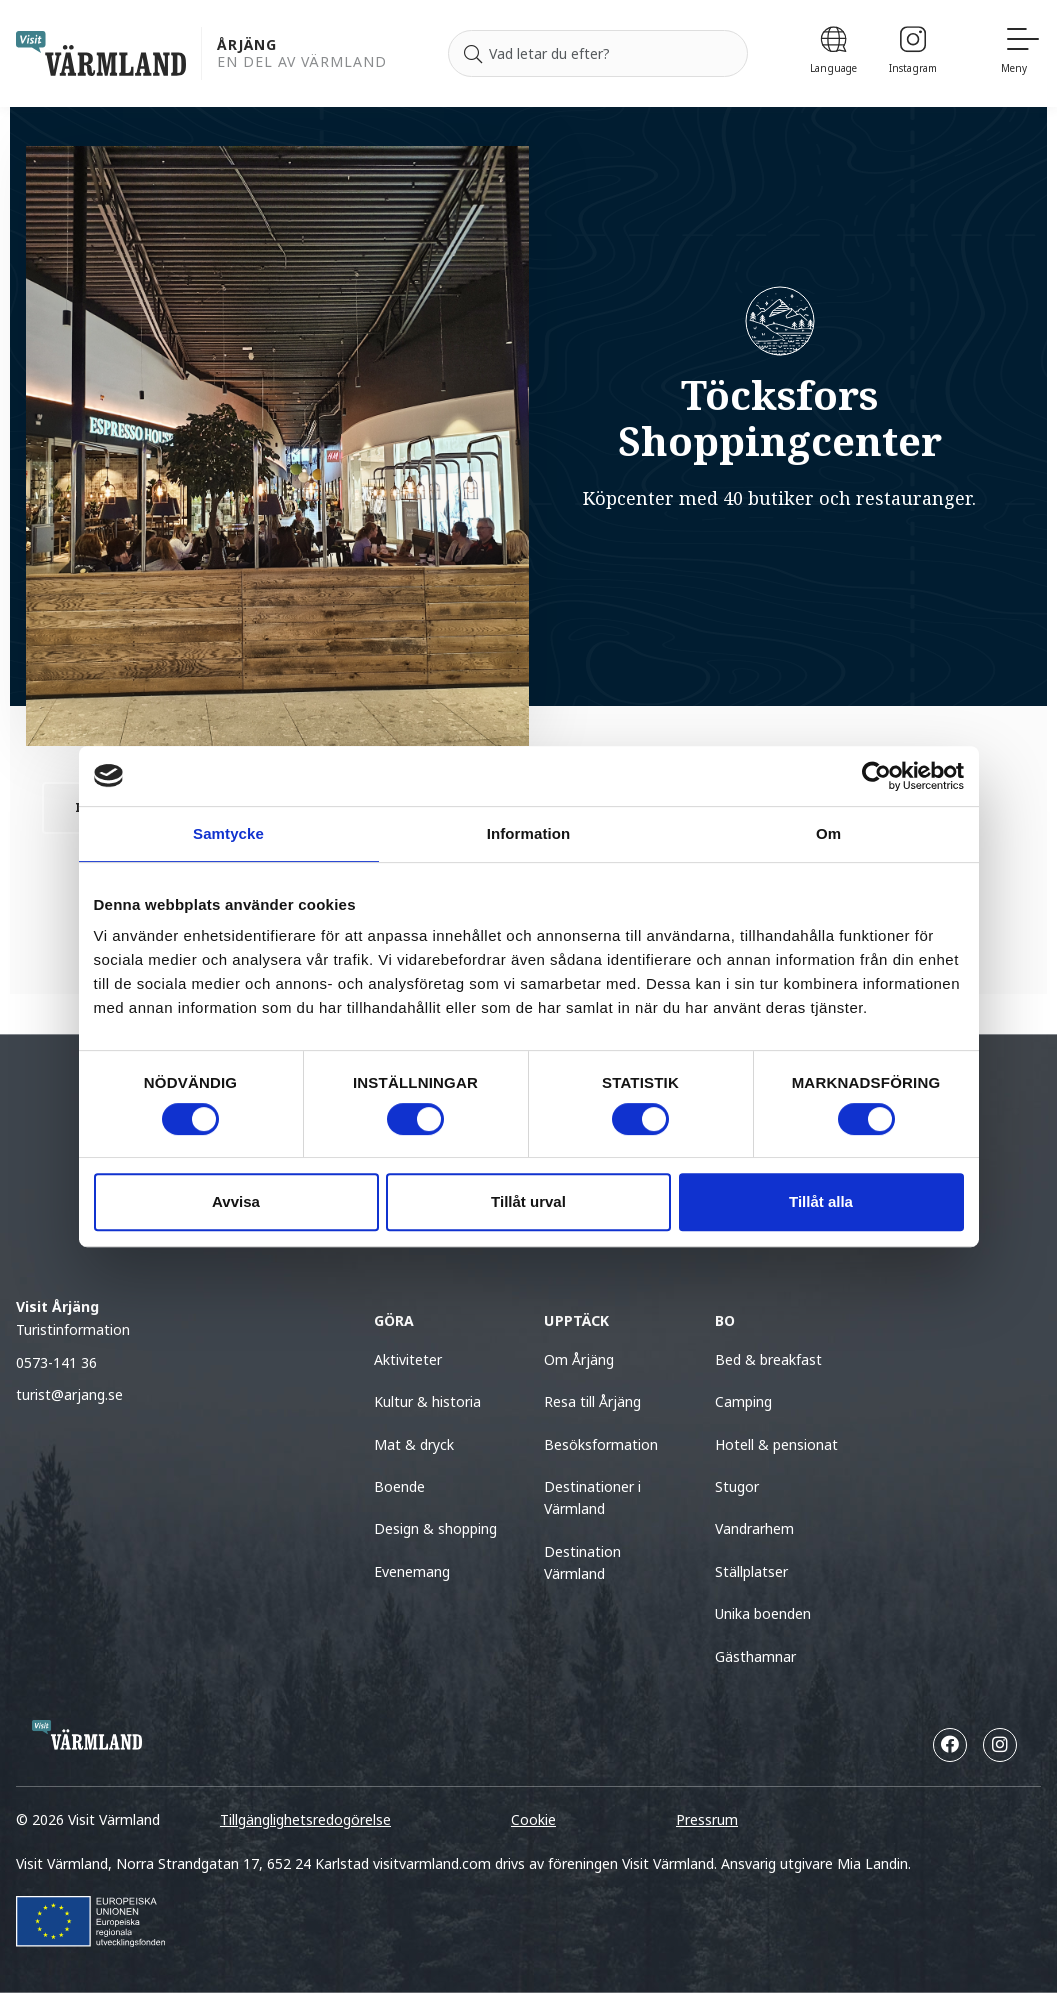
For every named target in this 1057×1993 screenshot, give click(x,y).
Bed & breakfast (768, 1359)
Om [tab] (828, 833)
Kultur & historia (427, 1401)
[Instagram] (913, 53)
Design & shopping (435, 1528)
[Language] (833, 53)
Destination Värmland (582, 1562)
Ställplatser (751, 1571)
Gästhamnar (755, 1656)
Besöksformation (601, 1444)
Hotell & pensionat (776, 1444)
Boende (399, 1486)
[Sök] (473, 54)
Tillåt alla (821, 1201)
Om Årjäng (579, 1359)
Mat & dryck (414, 1444)
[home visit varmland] (101, 53)
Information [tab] (529, 833)
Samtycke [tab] (228, 833)
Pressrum (707, 1819)
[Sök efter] (598, 54)
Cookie (533, 1819)
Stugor (737, 1486)
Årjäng (247, 45)
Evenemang (412, 1571)
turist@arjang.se (69, 1394)
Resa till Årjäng (592, 1401)
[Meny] (1021, 53)
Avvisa (236, 1201)
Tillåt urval (528, 1201)
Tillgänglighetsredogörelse (305, 1819)
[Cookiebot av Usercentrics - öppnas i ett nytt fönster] (876, 776)
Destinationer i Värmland (592, 1497)
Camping (743, 1401)
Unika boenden (763, 1613)
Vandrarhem (754, 1528)
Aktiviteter (408, 1359)
